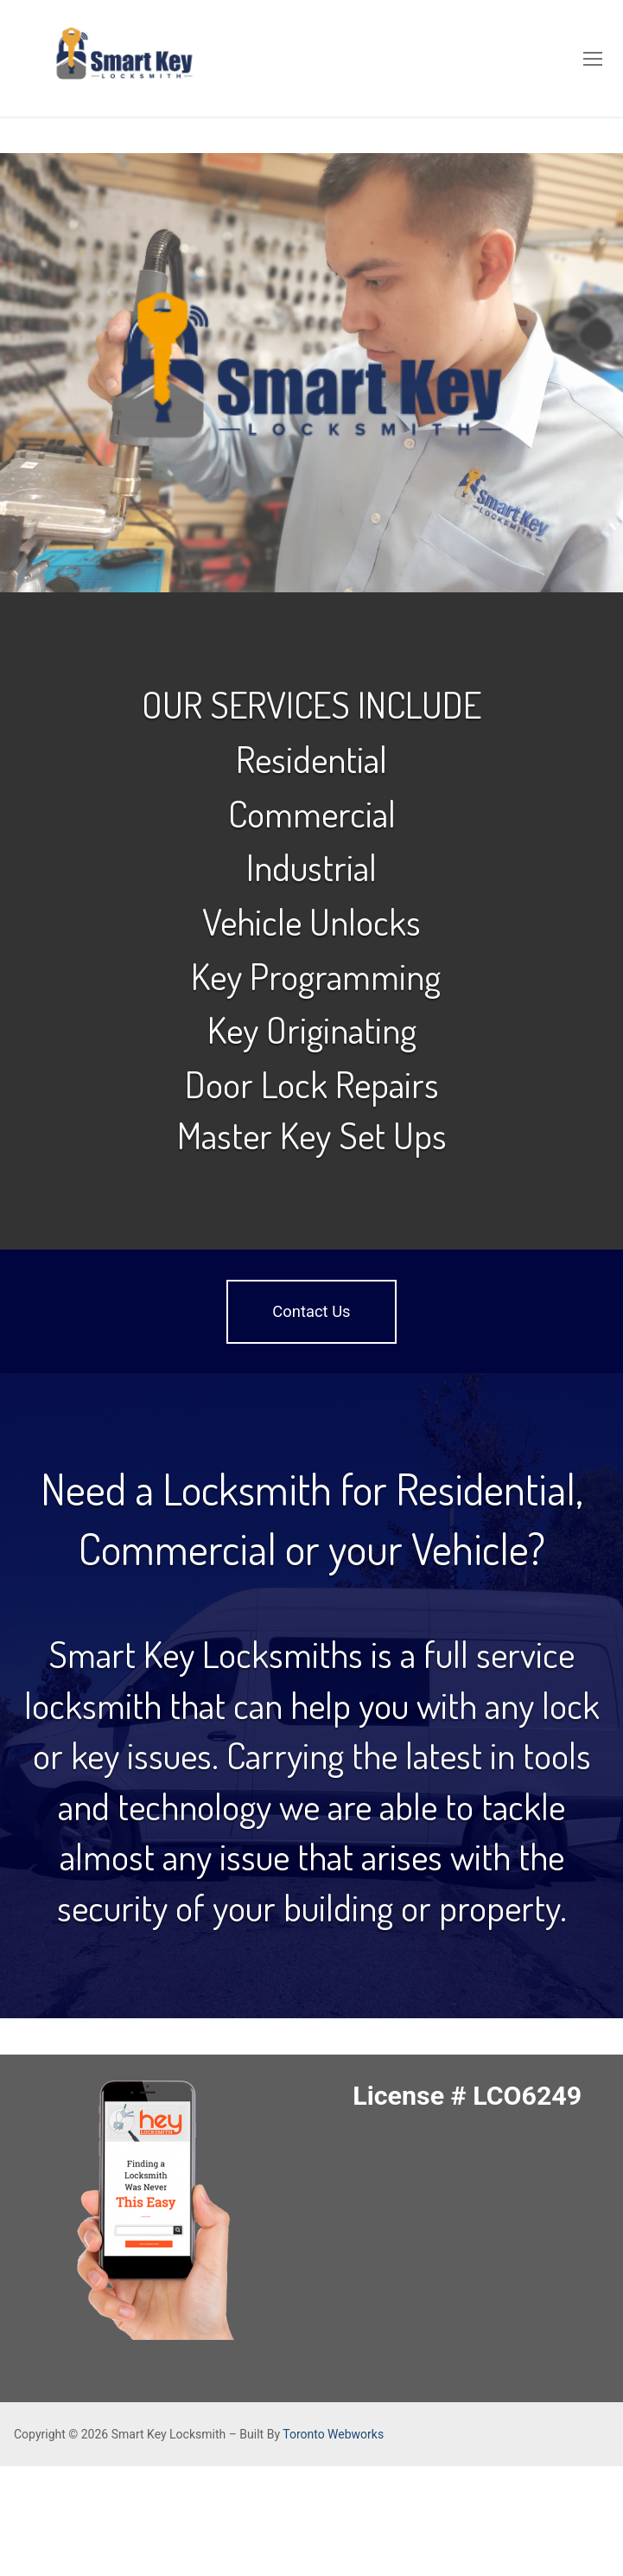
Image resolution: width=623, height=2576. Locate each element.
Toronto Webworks (333, 2434)
